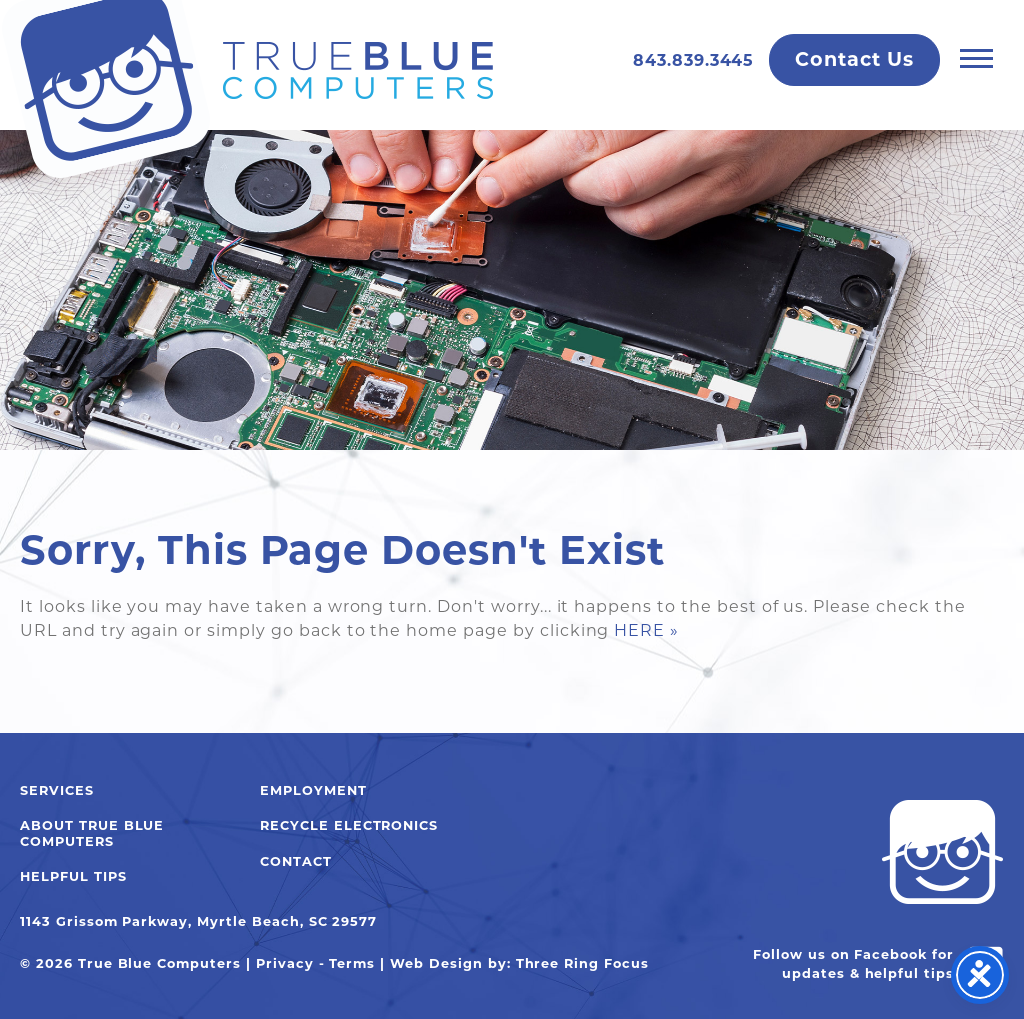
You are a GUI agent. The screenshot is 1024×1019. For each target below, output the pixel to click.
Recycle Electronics (349, 825)
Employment (313, 790)
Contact (296, 861)
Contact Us (854, 59)
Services (57, 790)
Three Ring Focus (582, 963)
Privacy (285, 963)
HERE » (646, 630)
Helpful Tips (73, 876)
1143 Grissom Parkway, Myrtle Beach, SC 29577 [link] (198, 921)
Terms (352, 963)
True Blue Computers (247, 90)
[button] (976, 57)
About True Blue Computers (92, 833)
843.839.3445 (694, 60)
